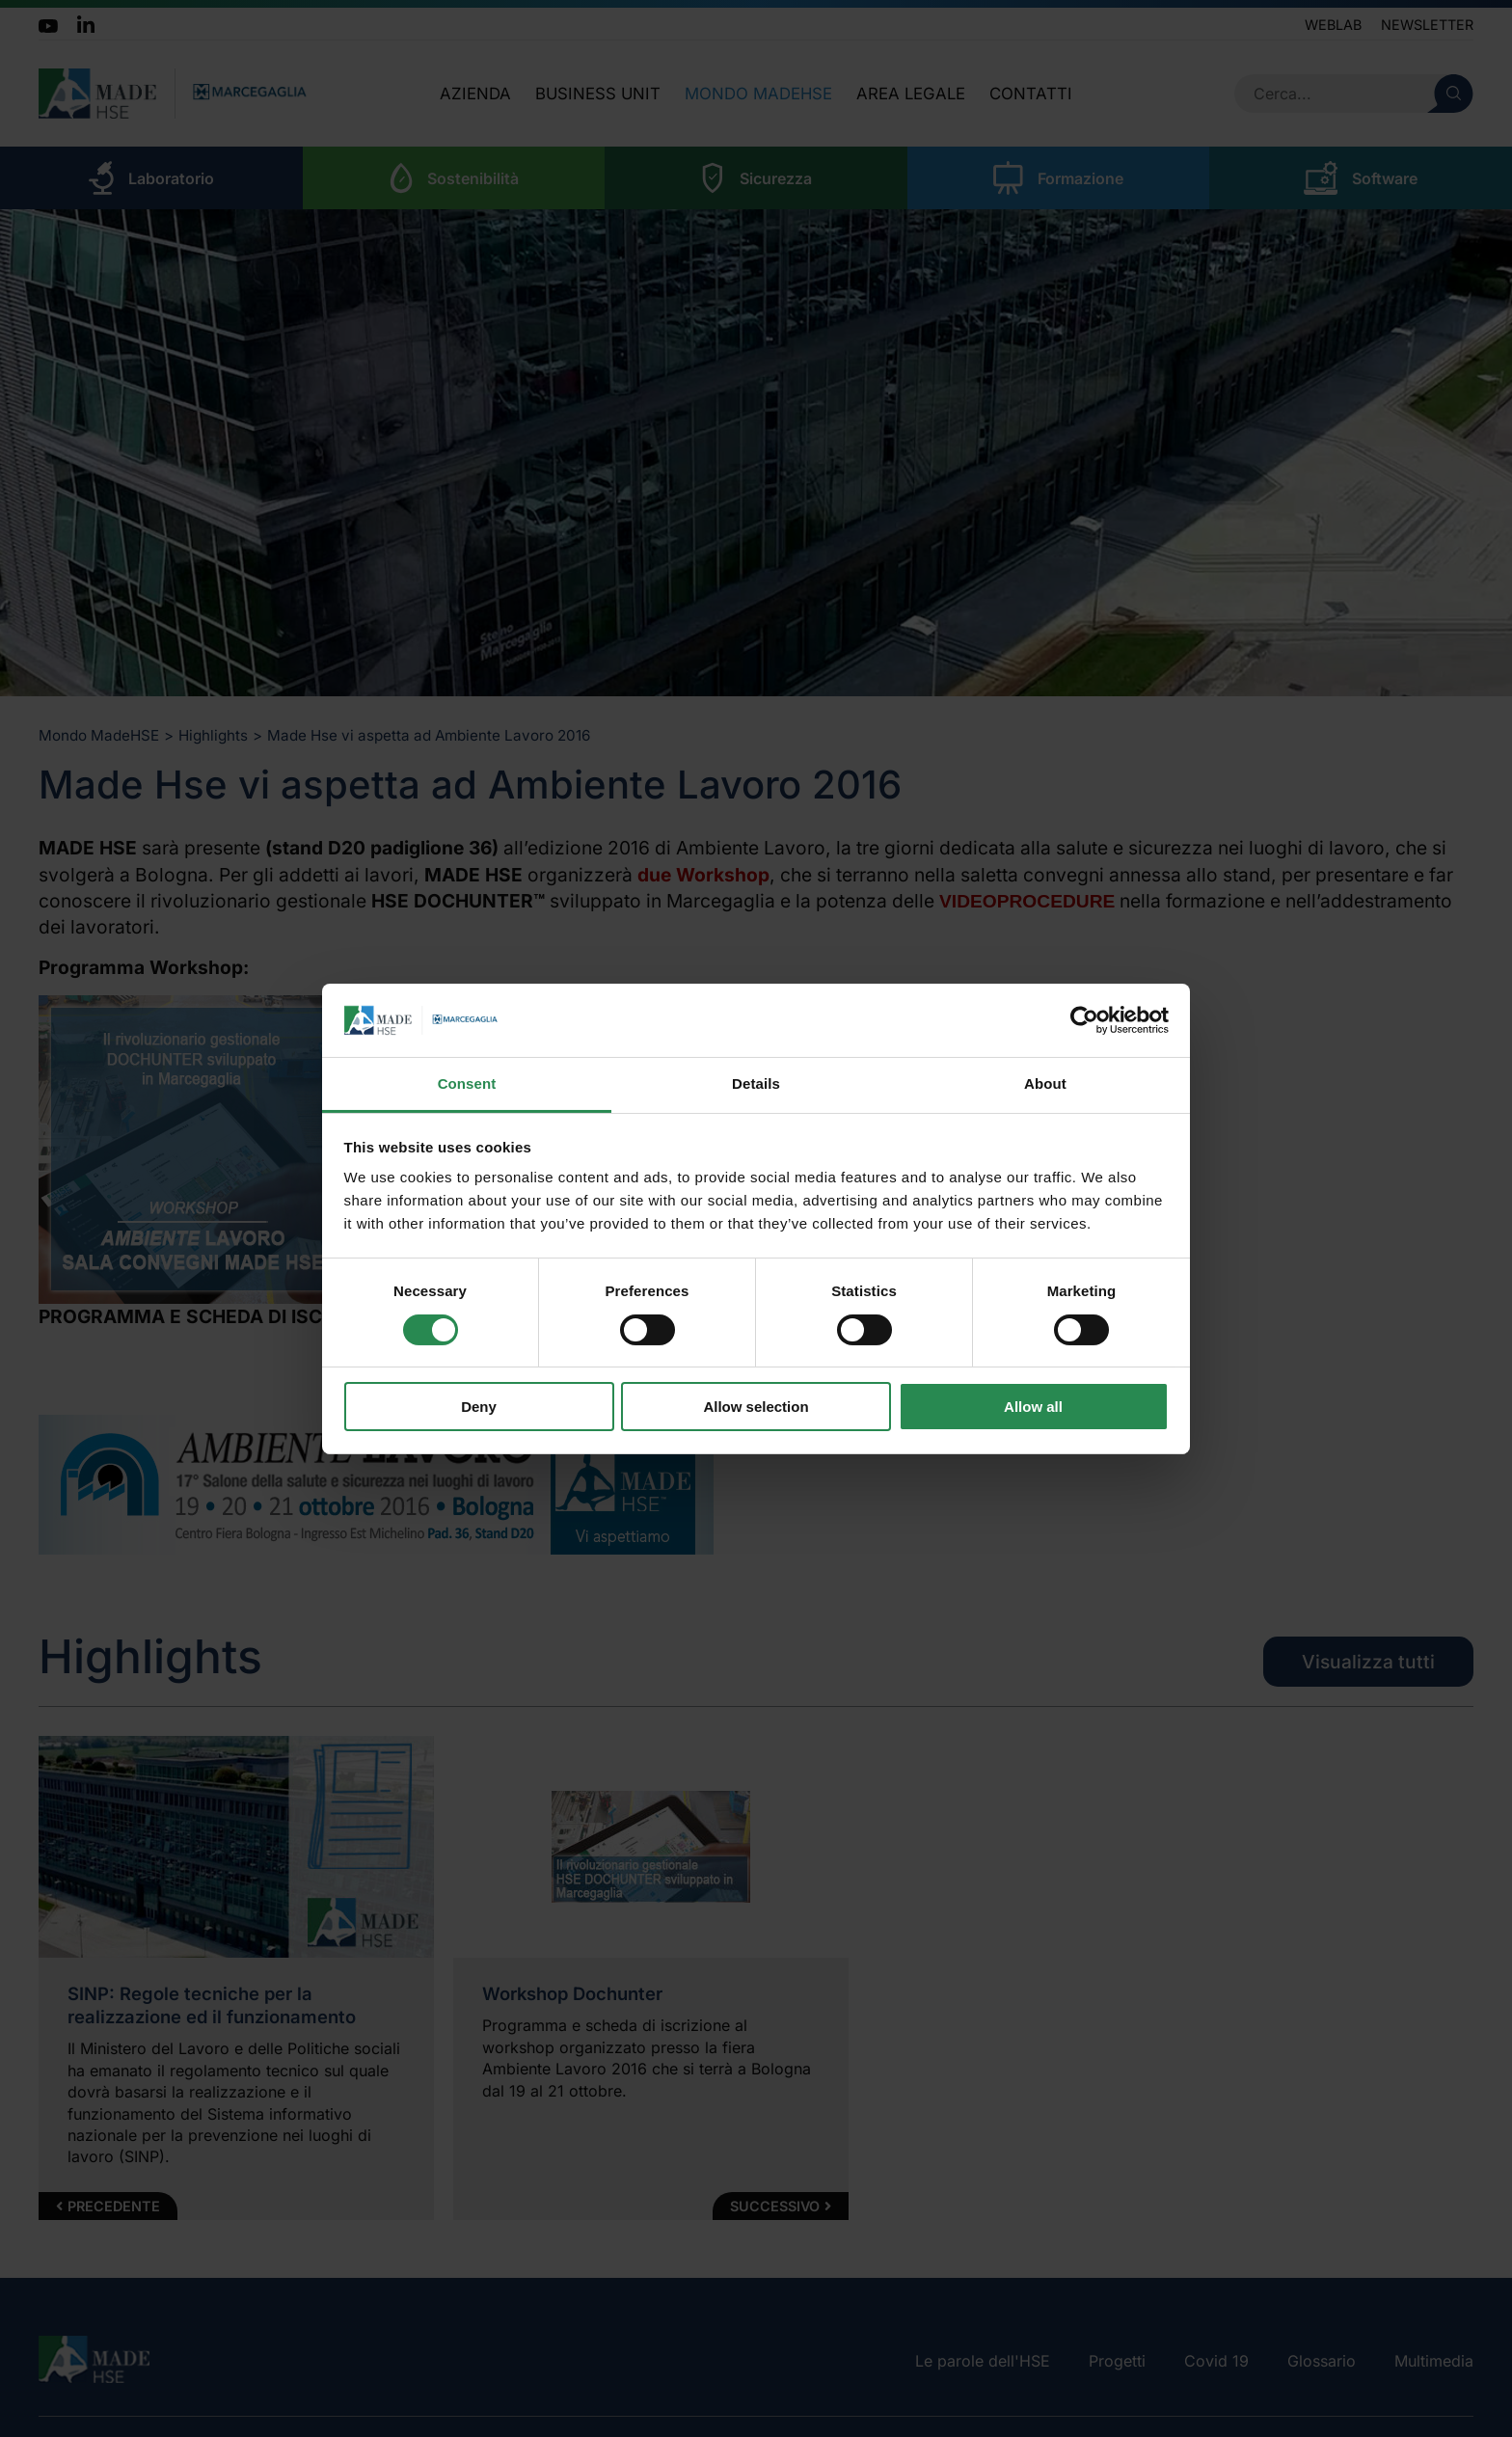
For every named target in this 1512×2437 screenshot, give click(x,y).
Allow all (1033, 1406)
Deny (479, 1406)
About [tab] (1045, 1083)
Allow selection (755, 1406)
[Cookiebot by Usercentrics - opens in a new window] (1084, 1020)
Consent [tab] (467, 1083)
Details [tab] (756, 1083)
